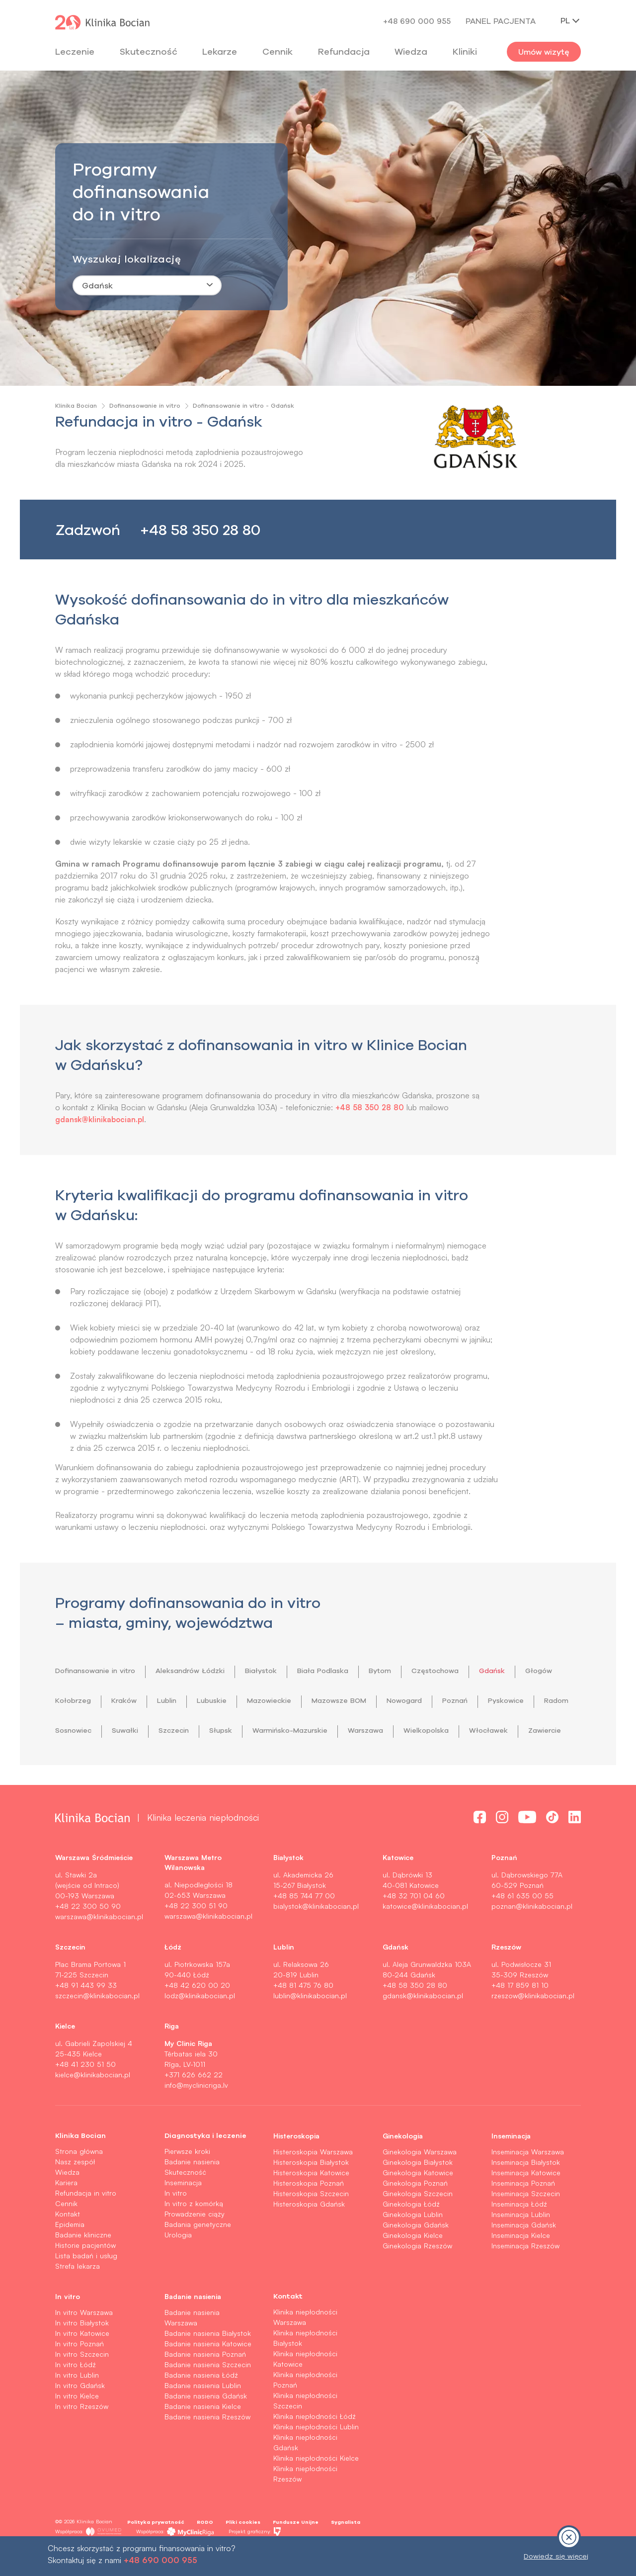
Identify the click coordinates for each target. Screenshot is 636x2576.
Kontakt (67, 2243)
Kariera (66, 2212)
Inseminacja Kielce (520, 2265)
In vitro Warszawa (84, 2342)
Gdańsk (540, 1670)
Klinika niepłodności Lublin (316, 2456)
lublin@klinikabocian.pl (310, 2025)
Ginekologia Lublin (413, 2244)
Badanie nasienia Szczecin (207, 2394)
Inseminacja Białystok (525, 2192)
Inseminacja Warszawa (527, 2181)
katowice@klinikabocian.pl (425, 1936)
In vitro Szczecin (82, 2384)
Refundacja (344, 51)
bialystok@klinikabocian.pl (316, 1936)
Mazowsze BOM (416, 1700)
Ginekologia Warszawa (420, 2181)
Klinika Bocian (76, 405)
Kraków (179, 1700)
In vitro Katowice (82, 2363)
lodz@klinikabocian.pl (199, 2025)
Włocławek (148, 1760)
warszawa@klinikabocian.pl (99, 1946)
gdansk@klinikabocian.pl (102, 1119)
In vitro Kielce (77, 2425)
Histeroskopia (296, 2165)
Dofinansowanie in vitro (144, 405)
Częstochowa (477, 1670)
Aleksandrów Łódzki (208, 1670)
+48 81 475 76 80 (303, 2015)
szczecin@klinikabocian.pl (97, 2025)
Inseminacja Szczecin (525, 2223)
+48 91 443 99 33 (86, 2015)
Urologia (178, 2264)
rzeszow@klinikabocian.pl (532, 2025)
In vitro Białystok (82, 2352)
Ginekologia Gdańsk (416, 2254)
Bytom (417, 1670)
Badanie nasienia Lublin (202, 2415)
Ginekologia (403, 2165)
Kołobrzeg (125, 1700)
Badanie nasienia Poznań (205, 2384)
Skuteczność (148, 51)
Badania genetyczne (197, 2254)
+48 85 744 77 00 (304, 1925)
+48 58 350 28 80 (200, 529)
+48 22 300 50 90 (88, 1936)
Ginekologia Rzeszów (417, 2275)
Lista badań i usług (86, 2285)
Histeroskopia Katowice (311, 2202)
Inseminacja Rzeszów (525, 2275)
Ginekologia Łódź (411, 2233)
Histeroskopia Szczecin (311, 2223)
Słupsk (346, 1730)
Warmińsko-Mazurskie (423, 1730)
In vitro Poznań (79, 2373)
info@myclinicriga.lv (196, 2115)
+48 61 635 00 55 (522, 1925)
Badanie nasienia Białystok (207, 2363)
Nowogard (488, 1700)
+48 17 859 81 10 (520, 2015)
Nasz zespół (75, 2191)
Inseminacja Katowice (525, 2202)
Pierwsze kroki (187, 2181)
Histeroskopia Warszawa (313, 2181)
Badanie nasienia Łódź (201, 2404)
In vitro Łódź (75, 2394)
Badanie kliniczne (83, 2264)
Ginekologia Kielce (413, 2265)
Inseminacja (183, 2212)
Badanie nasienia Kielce (202, 2436)
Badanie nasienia (192, 2191)
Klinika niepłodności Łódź (314, 2446)
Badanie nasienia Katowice (207, 2373)
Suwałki (242, 1730)
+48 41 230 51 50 (85, 2094)
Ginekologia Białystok (418, 2192)
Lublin (226, 1700)
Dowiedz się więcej (556, 2556)
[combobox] (147, 285)
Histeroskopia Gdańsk (309, 2233)
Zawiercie (210, 1760)
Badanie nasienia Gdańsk (205, 2425)
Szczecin (295, 1730)
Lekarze (219, 51)
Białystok (286, 1670)
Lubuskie (275, 1700)
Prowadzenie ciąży (194, 2243)
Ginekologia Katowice (418, 2202)
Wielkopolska (81, 1760)
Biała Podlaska (355, 1670)
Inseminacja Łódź (519, 2233)
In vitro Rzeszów (81, 2436)
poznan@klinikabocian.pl (531, 1936)
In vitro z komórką (193, 2233)
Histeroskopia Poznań (308, 2213)
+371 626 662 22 (193, 2104)
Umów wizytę (543, 51)
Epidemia (69, 2254)
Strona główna (79, 2181)
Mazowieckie (339, 1700)
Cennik (66, 2233)
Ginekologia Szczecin (418, 2223)
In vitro (175, 2223)
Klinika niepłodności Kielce (316, 2488)
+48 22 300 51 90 (196, 1935)
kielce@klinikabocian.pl (92, 2104)
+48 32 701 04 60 (414, 1925)
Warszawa (506, 1730)
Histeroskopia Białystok (311, 2192)
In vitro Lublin (77, 2404)
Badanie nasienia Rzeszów (207, 2446)
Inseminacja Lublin (520, 2244)
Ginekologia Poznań (415, 2213)
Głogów (70, 1700)
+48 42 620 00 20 (197, 2015)
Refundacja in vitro (85, 2223)
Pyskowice (75, 1730)
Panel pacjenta (501, 20)
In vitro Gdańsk (80, 2415)
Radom (130, 1730)
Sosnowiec (185, 1730)
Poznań (543, 1700)
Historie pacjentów (85, 2275)
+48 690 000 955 (417, 20)
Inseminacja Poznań (523, 2213)
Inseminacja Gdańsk (523, 2254)
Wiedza (411, 51)
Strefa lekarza (77, 2296)
